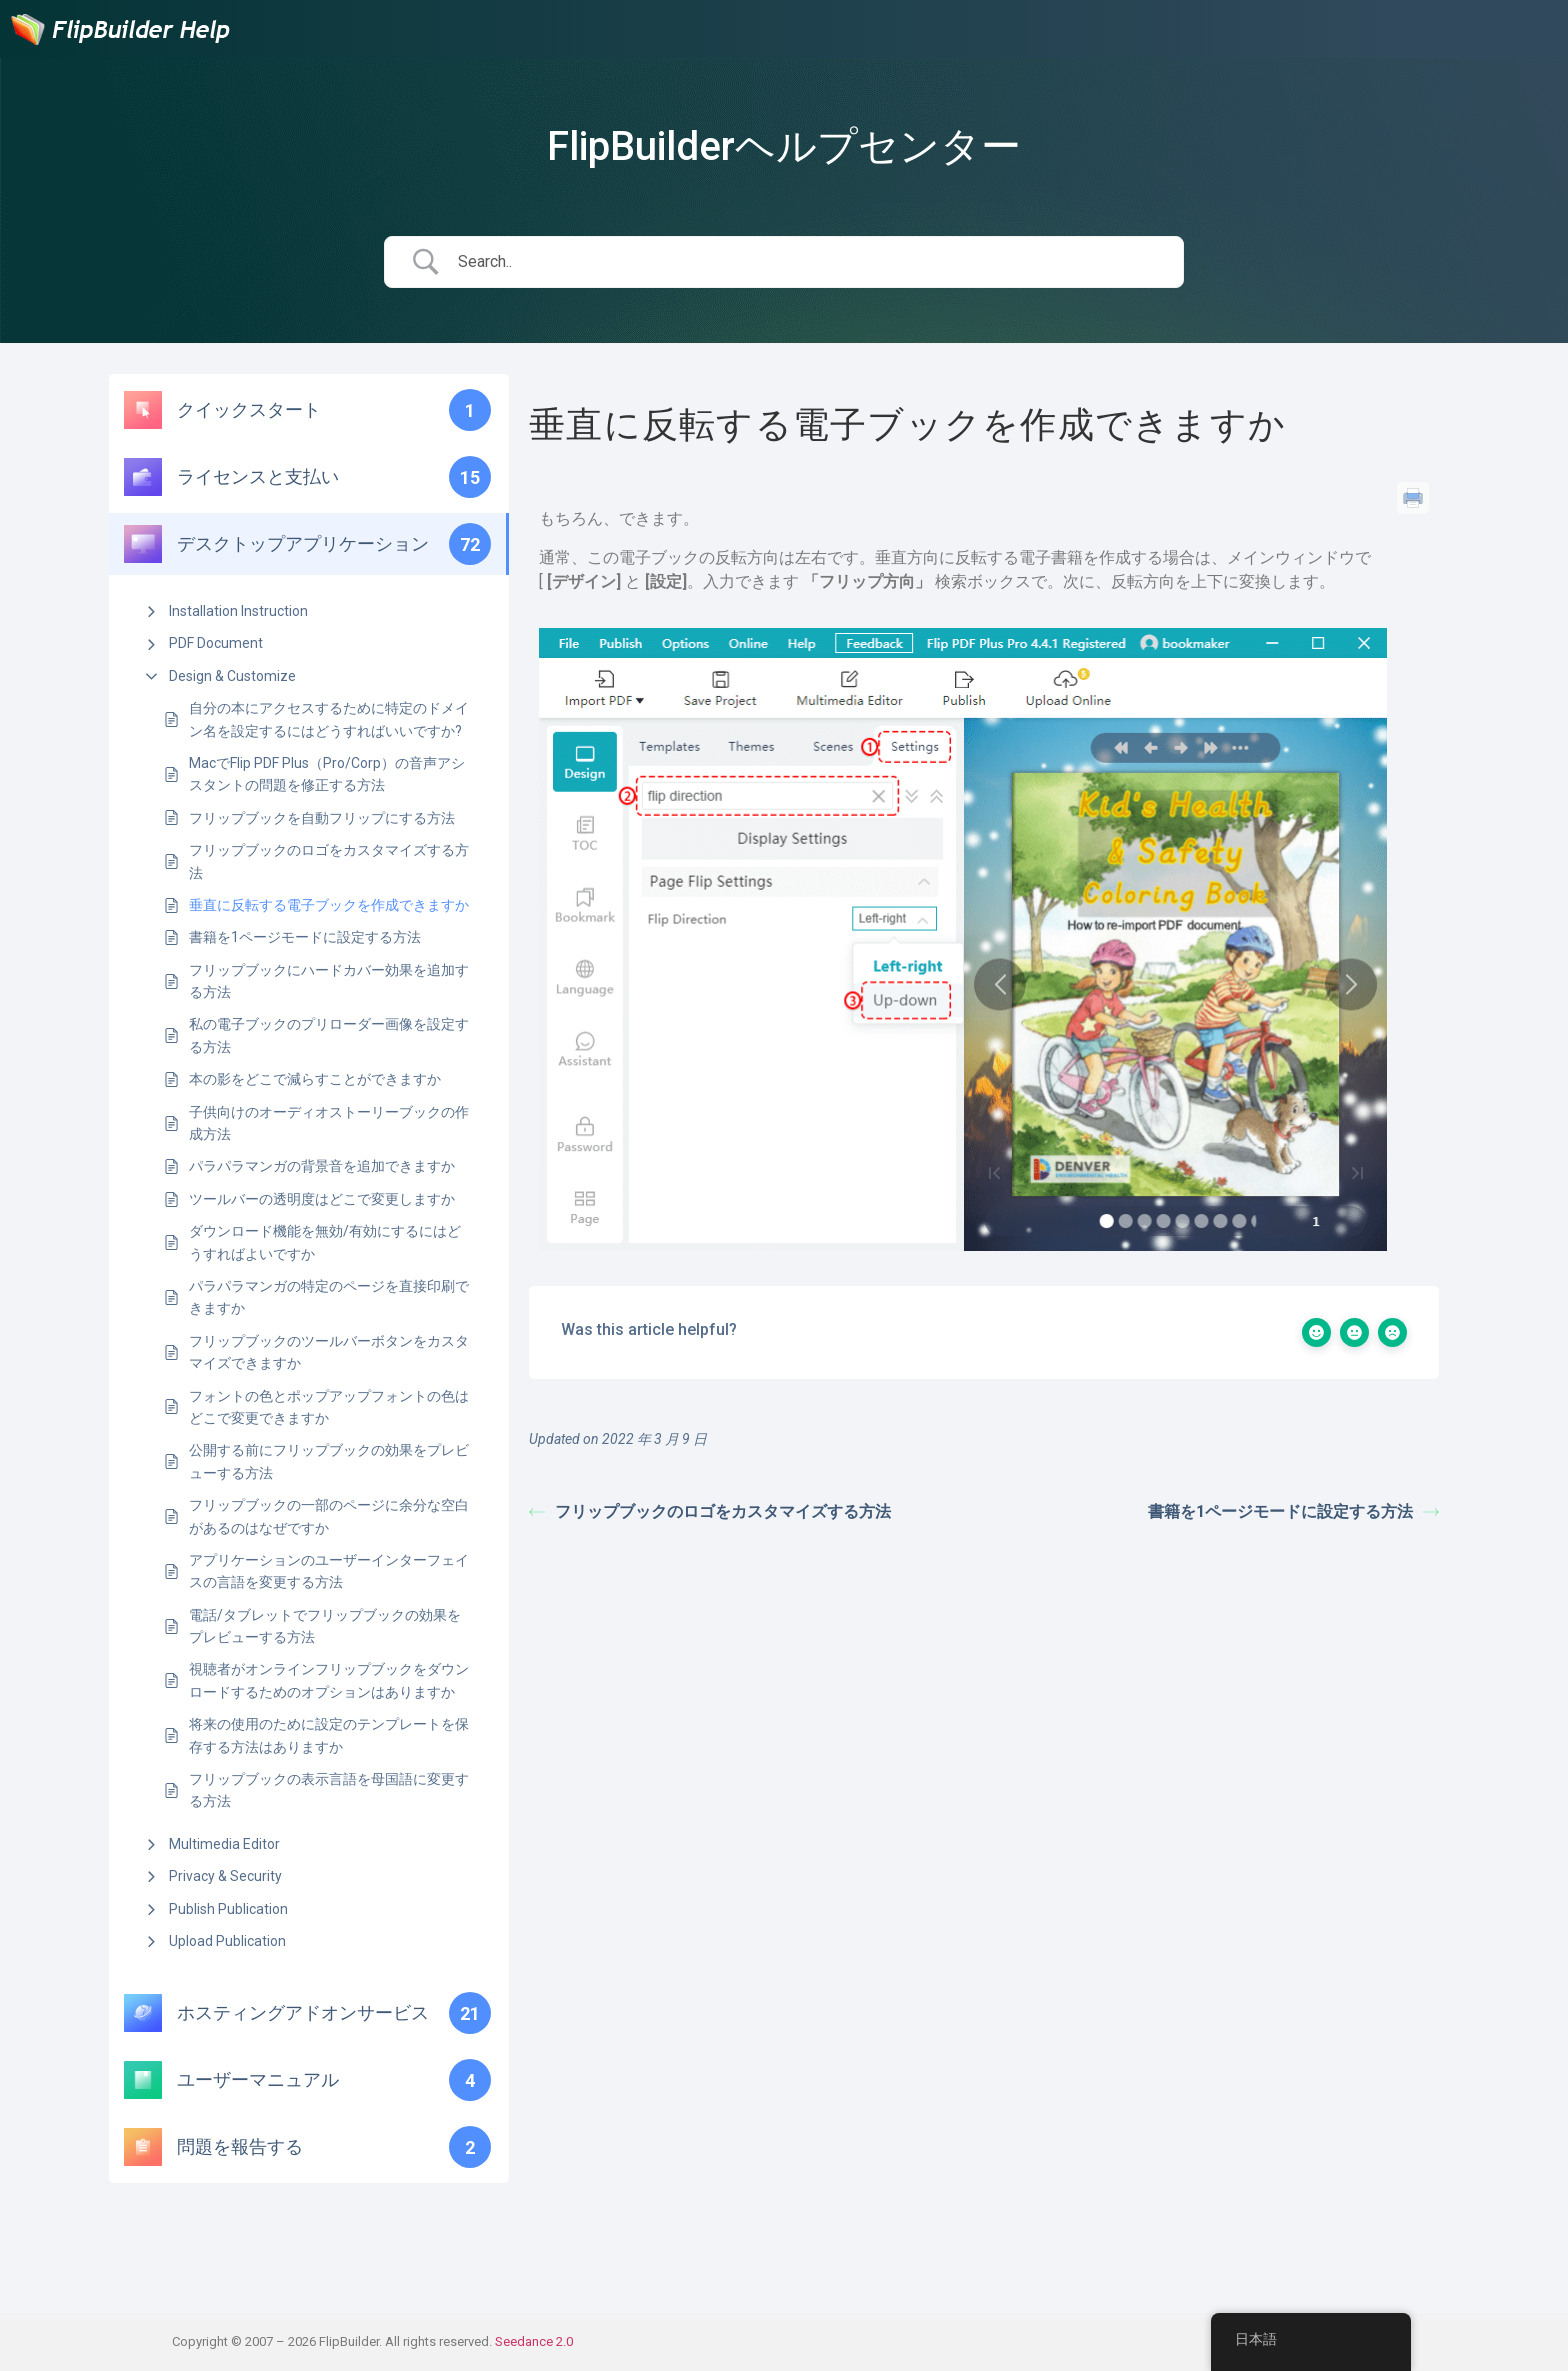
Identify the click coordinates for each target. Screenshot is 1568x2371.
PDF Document (216, 643)
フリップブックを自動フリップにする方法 (322, 818)
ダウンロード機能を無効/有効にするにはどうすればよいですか (325, 1242)
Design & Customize (232, 676)
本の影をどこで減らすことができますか (315, 1079)
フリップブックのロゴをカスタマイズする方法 (329, 861)
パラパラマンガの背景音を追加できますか (322, 1166)
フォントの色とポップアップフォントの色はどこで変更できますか (329, 1407)
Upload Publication (227, 1941)
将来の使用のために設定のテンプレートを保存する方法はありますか (329, 1735)
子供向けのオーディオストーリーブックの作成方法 (329, 1123)
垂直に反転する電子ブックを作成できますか (329, 905)
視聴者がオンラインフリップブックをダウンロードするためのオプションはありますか (329, 1680)
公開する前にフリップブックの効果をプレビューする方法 (329, 1461)
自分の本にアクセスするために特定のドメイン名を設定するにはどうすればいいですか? (329, 719)
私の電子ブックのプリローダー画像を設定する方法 (329, 1035)
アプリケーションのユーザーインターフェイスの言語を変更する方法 (329, 1571)
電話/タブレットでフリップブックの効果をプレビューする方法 (325, 1626)
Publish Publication (228, 1909)
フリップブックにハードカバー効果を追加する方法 (329, 981)
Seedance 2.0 (534, 2341)
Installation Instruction (238, 611)
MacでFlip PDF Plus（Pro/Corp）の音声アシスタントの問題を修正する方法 (327, 774)
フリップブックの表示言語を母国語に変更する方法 (329, 1790)
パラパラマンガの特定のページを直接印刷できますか (329, 1297)
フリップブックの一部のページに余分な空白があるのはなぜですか (329, 1516)
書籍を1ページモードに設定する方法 (305, 937)
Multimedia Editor (224, 1844)
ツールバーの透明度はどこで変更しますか (322, 1199)
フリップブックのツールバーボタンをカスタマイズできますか (329, 1352)
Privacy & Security (225, 1876)
